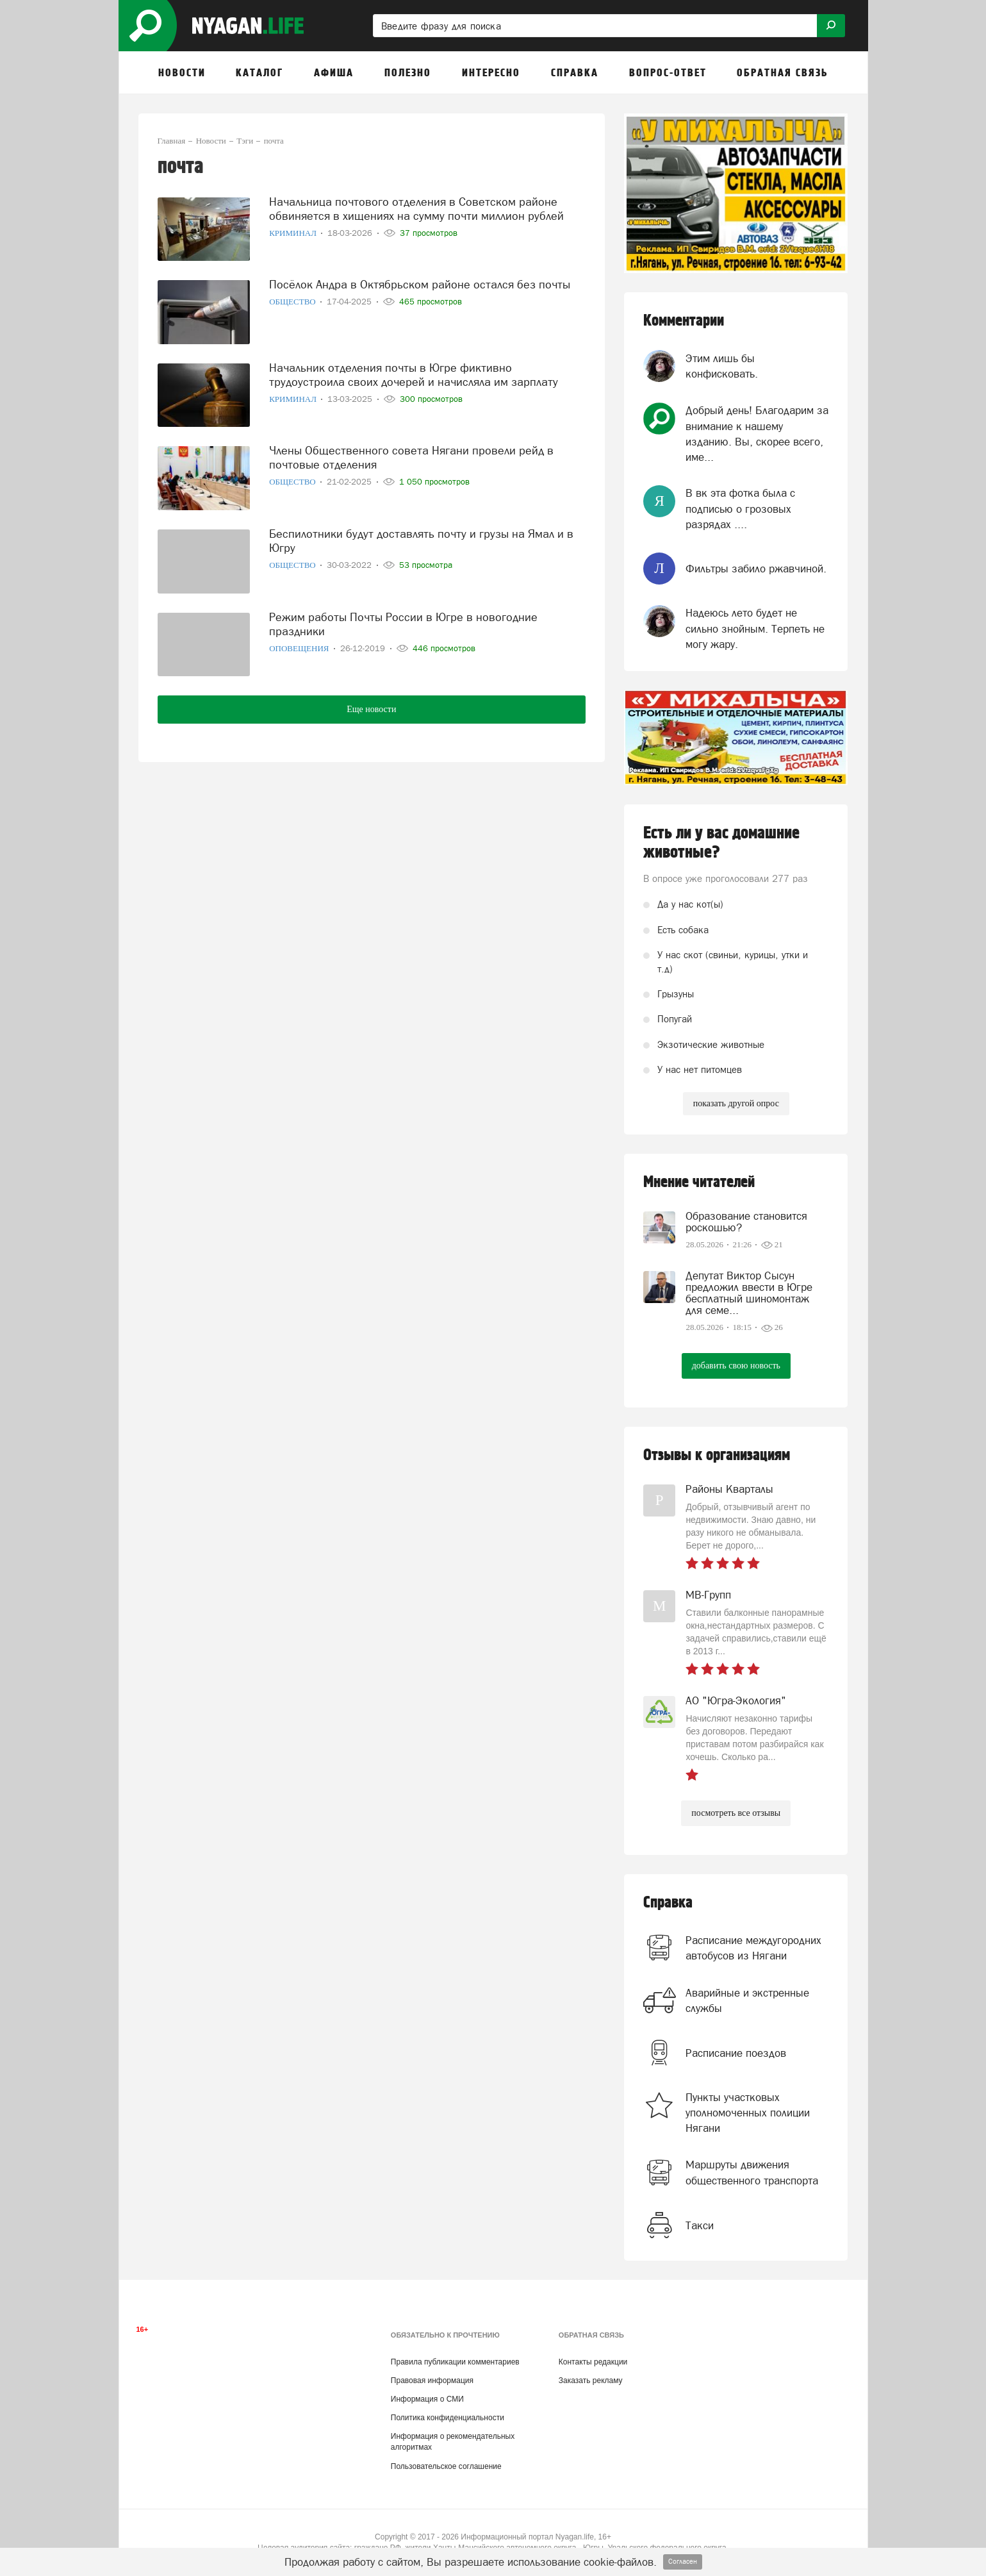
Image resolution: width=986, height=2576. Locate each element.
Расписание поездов (736, 2053)
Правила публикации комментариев (455, 2361)
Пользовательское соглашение (446, 2466)
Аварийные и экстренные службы (747, 2000)
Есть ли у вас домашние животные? (721, 843)
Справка (668, 1902)
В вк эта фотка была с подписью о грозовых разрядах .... (740, 508)
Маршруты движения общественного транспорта (752, 2172)
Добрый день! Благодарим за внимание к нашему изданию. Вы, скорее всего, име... (757, 433)
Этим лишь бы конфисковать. (722, 366)
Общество (293, 301)
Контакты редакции (593, 2361)
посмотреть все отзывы (735, 1813)
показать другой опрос (736, 1103)
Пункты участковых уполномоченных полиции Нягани (748, 2113)
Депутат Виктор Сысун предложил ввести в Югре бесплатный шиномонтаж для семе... (749, 1293)
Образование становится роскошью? (746, 1221)
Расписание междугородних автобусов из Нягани (753, 1948)
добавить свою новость (736, 1365)
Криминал (293, 232)
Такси (700, 2225)
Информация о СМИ (427, 2399)
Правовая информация (432, 2380)
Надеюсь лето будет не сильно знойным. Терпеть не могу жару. (755, 628)
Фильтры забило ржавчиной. (756, 568)
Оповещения (300, 647)
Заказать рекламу (591, 2380)
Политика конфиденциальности (447, 2417)
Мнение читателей (699, 1182)
